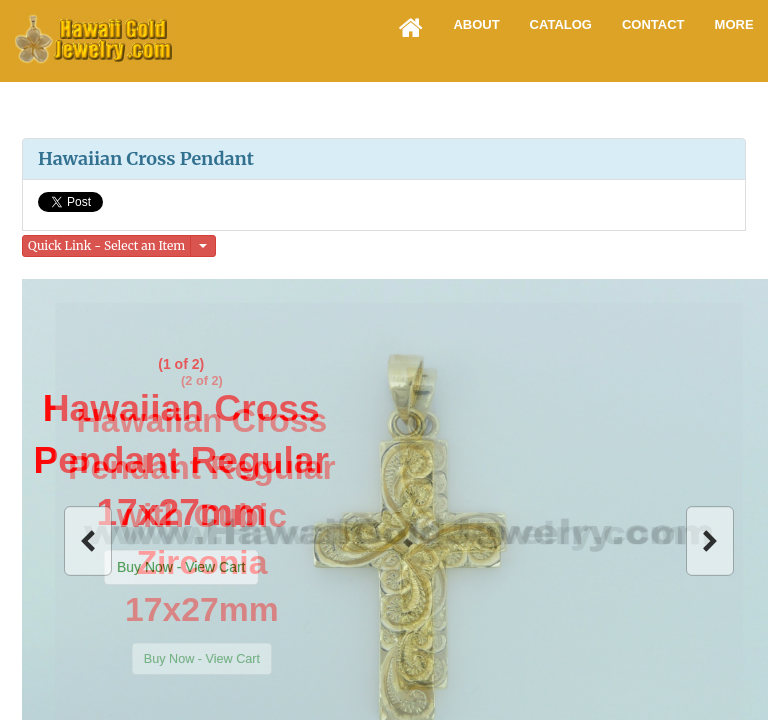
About (476, 24)
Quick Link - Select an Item (106, 245)
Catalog (561, 24)
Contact (653, 24)
